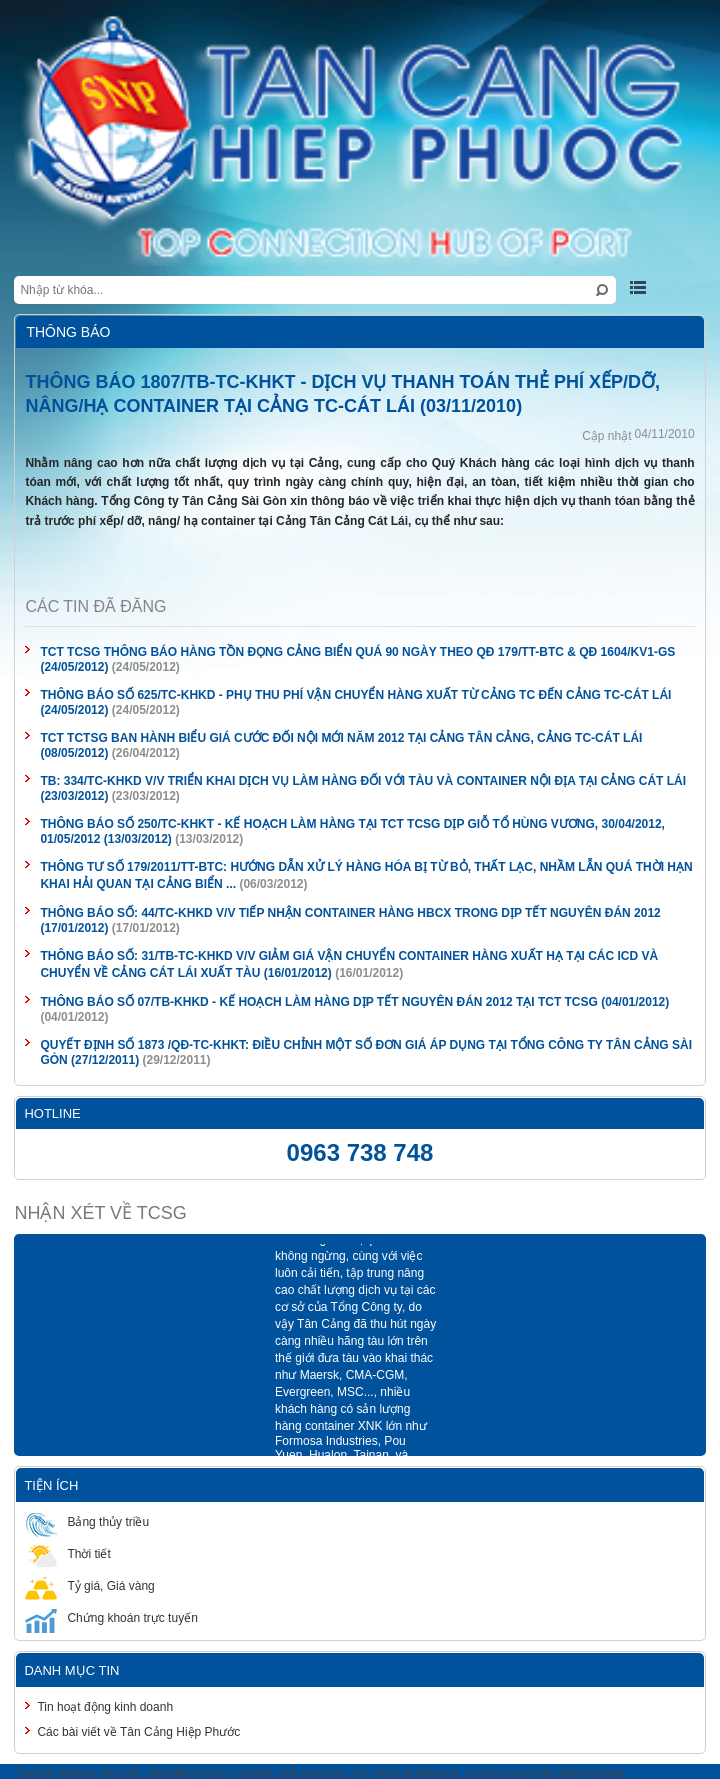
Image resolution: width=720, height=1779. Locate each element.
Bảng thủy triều (87, 1521)
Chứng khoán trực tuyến (111, 1617)
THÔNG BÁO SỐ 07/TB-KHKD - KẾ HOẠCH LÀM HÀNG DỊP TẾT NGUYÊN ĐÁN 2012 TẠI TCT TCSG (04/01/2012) (354, 1002)
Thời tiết (67, 1553)
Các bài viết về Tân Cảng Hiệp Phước (138, 1732)
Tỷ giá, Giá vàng (89, 1585)
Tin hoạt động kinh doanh (105, 1707)
